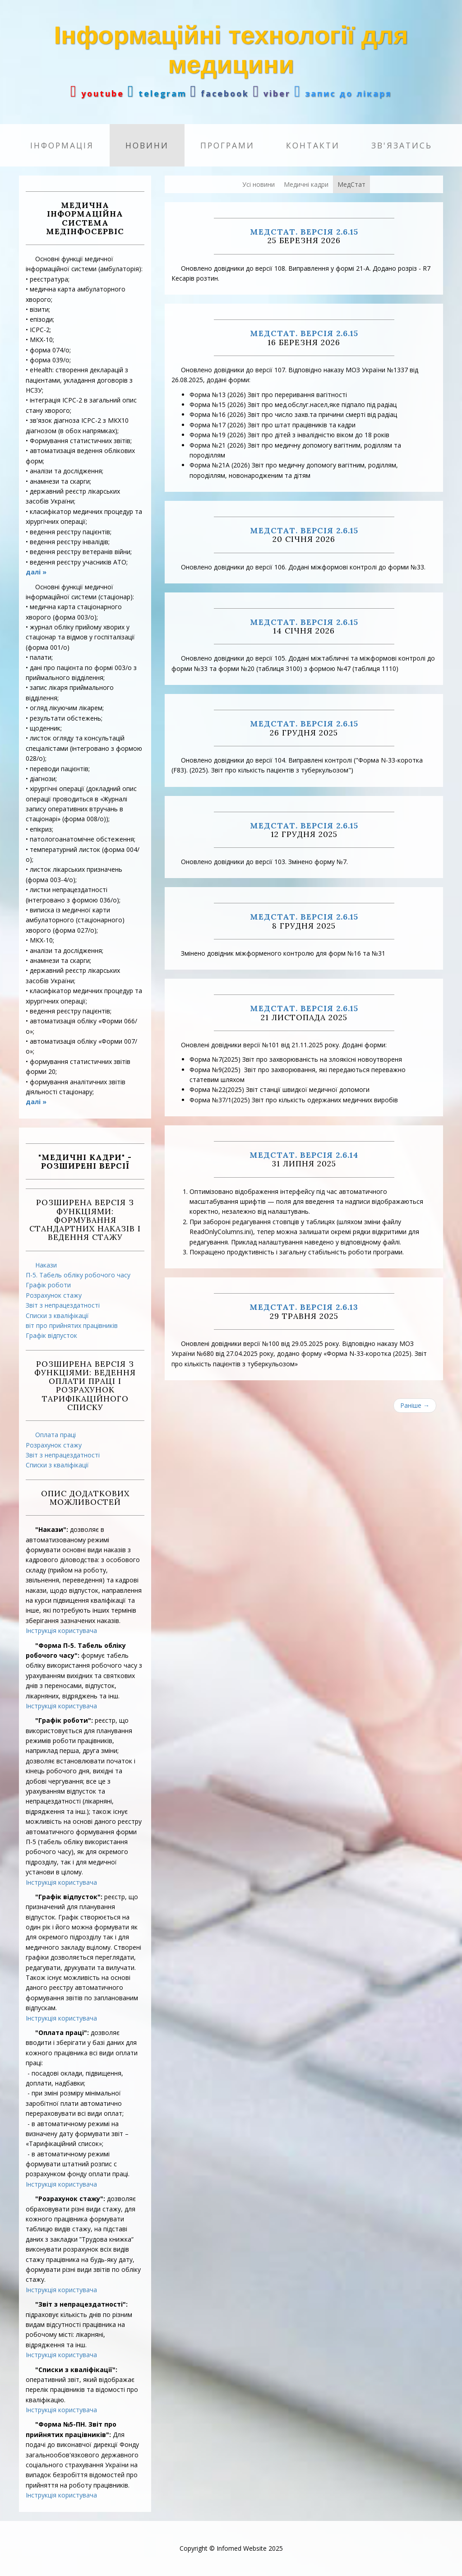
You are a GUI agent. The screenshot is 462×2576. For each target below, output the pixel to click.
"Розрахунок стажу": (70, 2198)
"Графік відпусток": (68, 1896)
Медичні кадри (306, 184)
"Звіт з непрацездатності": (81, 2304)
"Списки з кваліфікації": (76, 2369)
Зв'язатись (401, 145)
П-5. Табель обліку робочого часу (78, 1275)
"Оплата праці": (62, 2032)
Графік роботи (48, 1285)
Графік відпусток (51, 1335)
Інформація (62, 145)
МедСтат (351, 184)
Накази (46, 1265)
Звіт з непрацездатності (63, 1305)
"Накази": (51, 1529)
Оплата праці (55, 1434)
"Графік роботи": (64, 1720)
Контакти (313, 145)
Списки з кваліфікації (57, 1315)
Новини (147, 145)
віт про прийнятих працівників (72, 1325)
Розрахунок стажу (54, 1295)
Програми (227, 145)
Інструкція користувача (61, 1630)
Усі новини (258, 184)
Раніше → (415, 1405)
